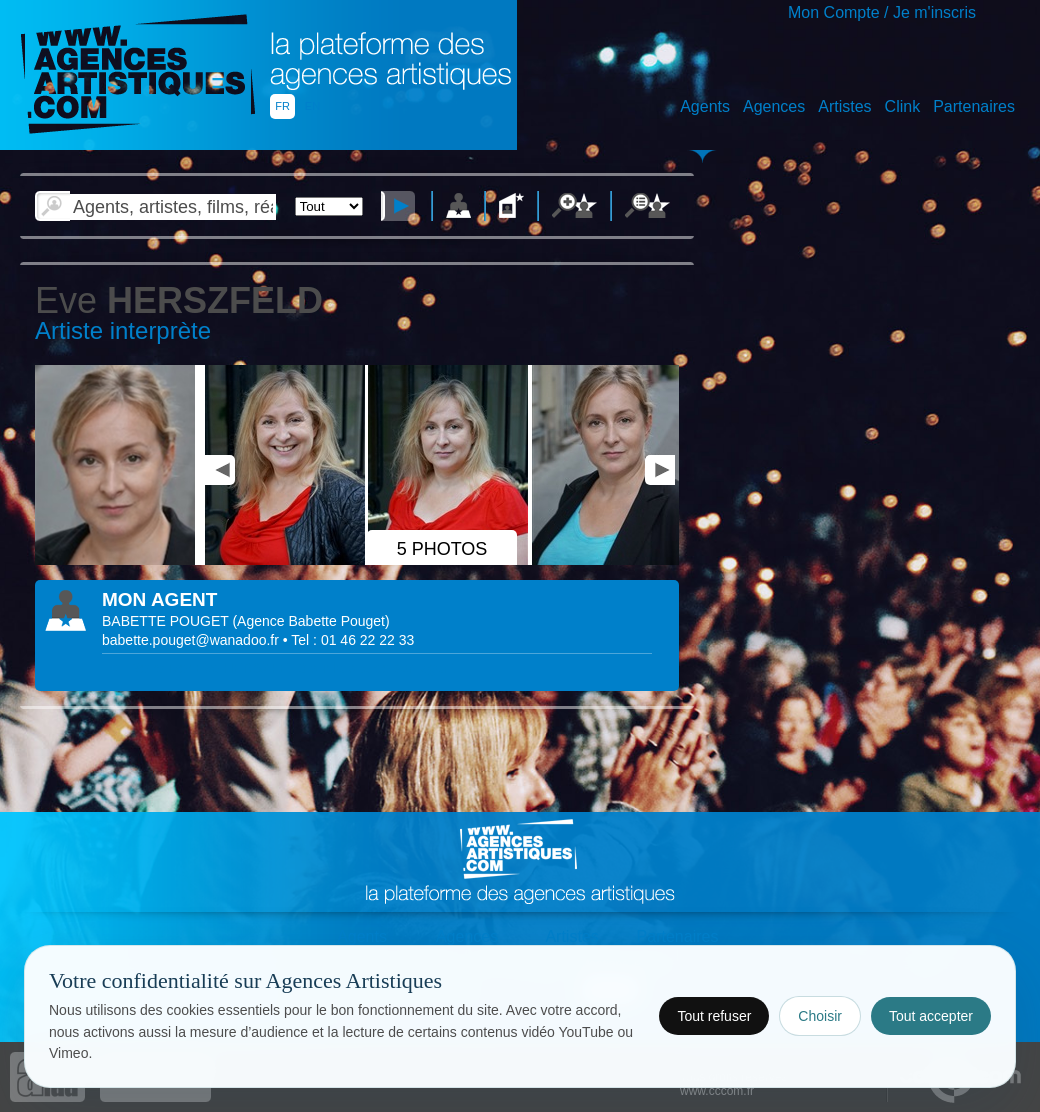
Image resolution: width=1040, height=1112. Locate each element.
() (310, 621)
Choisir (820, 1016)
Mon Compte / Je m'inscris (882, 12)
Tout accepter (931, 1016)
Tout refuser (714, 1016)
